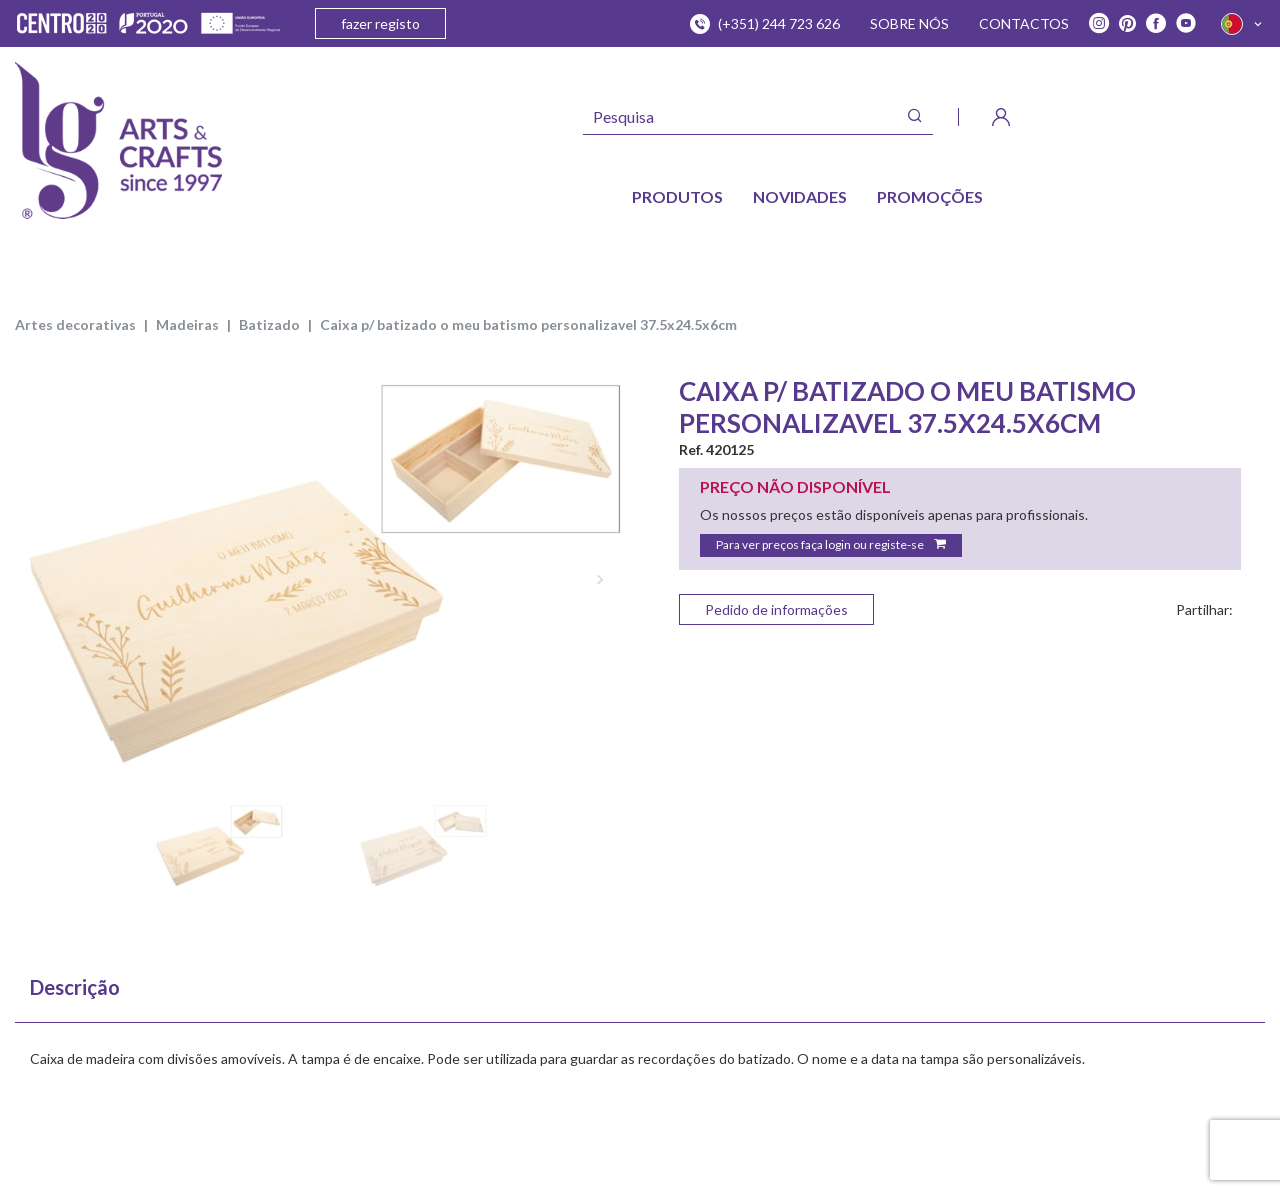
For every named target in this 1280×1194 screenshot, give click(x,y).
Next (600, 579)
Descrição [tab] (75, 987)
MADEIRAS (187, 324)
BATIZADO (269, 324)
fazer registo (380, 23)
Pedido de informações (776, 609)
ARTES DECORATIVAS (75, 324)
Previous (40, 579)
